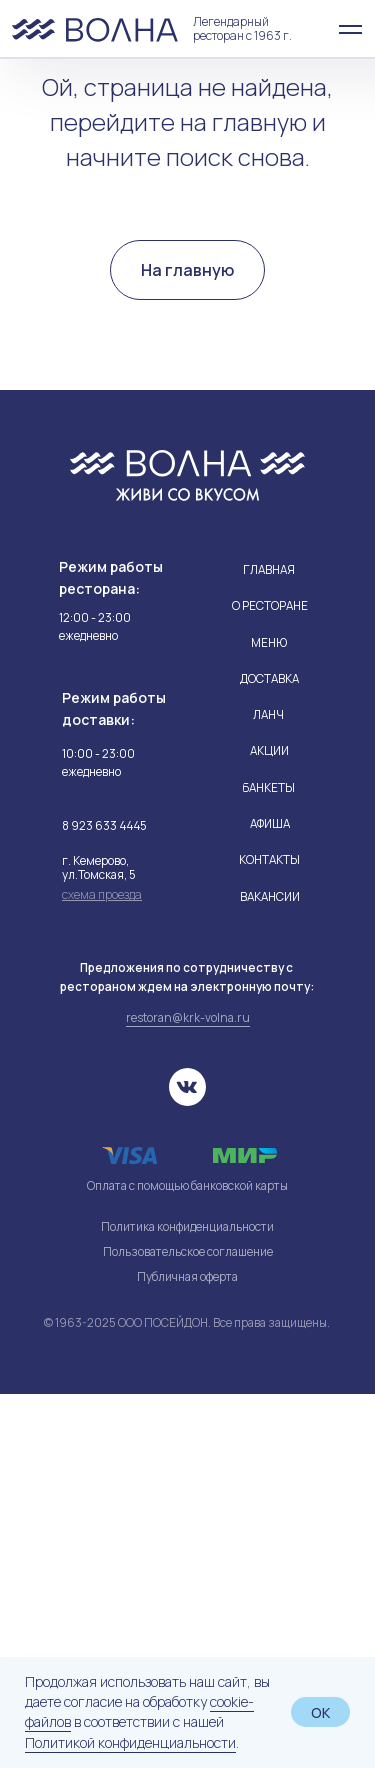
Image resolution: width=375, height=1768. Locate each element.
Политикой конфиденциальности (130, 1742)
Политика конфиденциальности (187, 1601)
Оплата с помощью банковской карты (187, 1560)
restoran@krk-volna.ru (188, 1392)
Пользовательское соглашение (188, 1626)
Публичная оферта (187, 1651)
